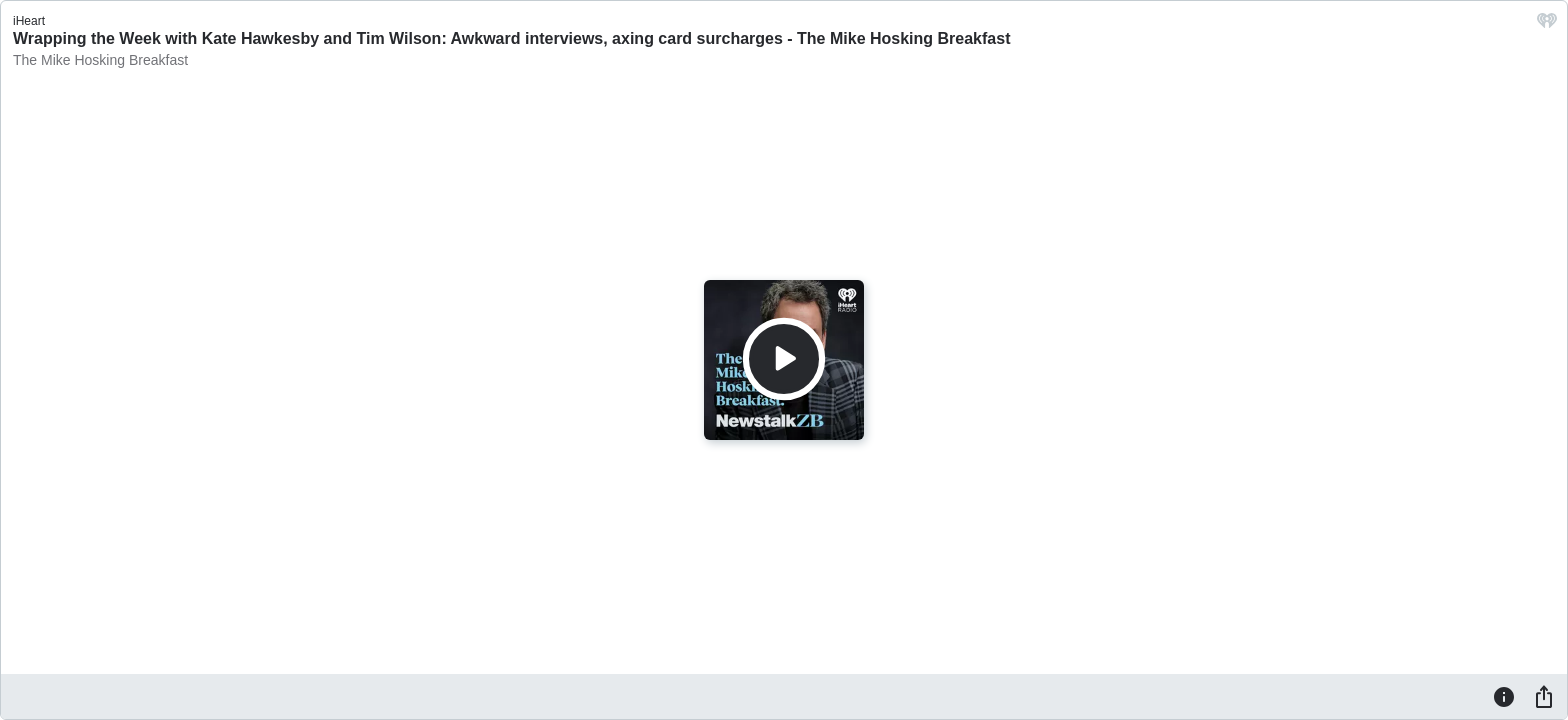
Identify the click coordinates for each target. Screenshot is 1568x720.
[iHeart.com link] (1547, 25)
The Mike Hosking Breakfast (100, 60)
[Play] (784, 359)
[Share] (1544, 696)
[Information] (1504, 696)
